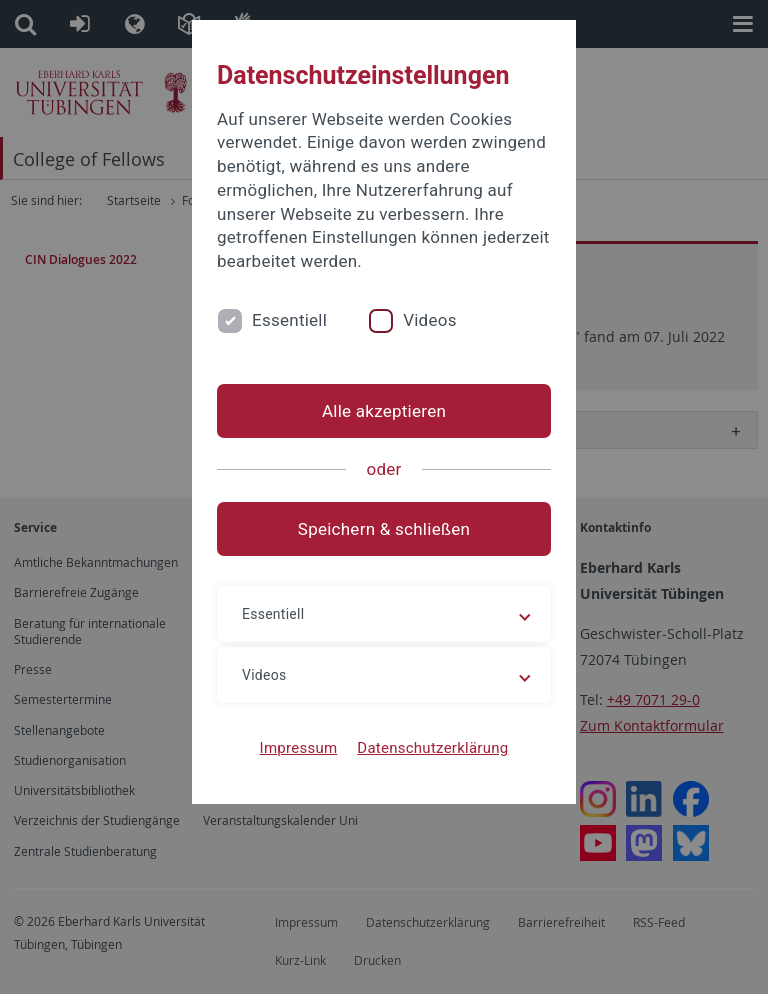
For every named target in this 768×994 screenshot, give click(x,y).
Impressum (299, 748)
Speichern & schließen (384, 529)
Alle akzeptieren (384, 411)
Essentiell (289, 320)
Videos (430, 320)
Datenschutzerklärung (432, 748)
